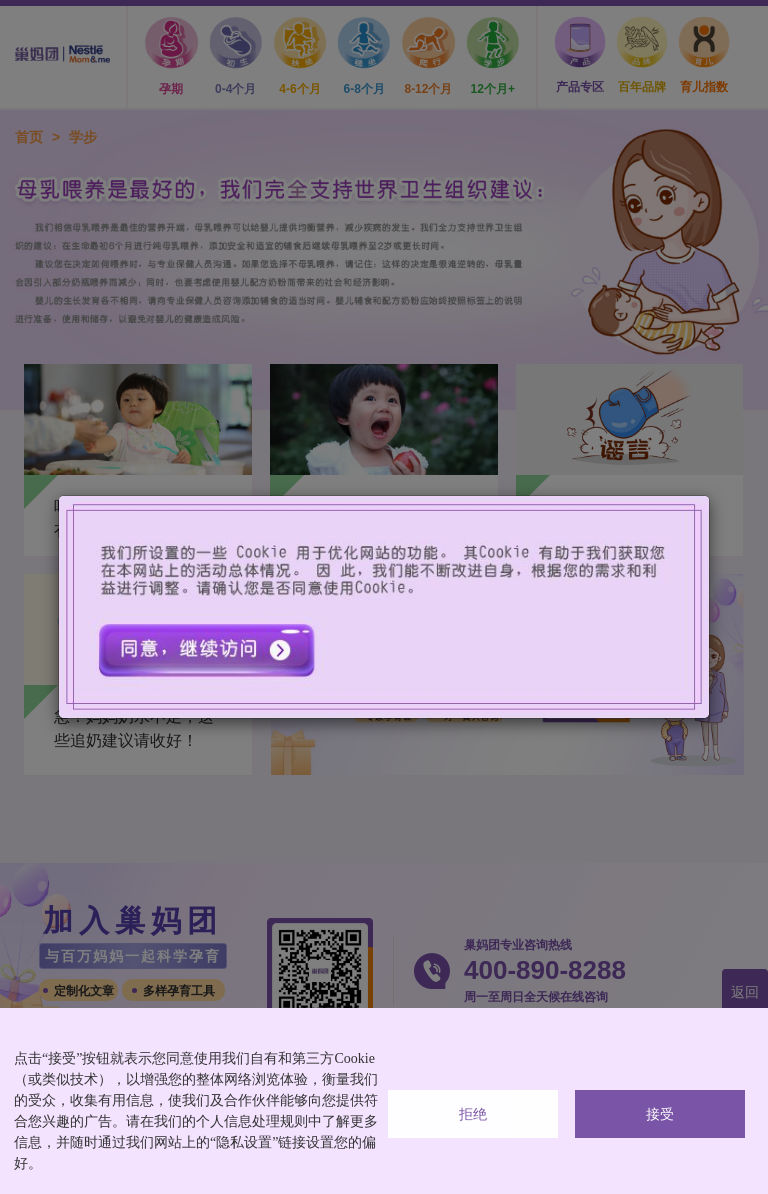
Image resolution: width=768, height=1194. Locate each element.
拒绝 (473, 1114)
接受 (660, 1114)
